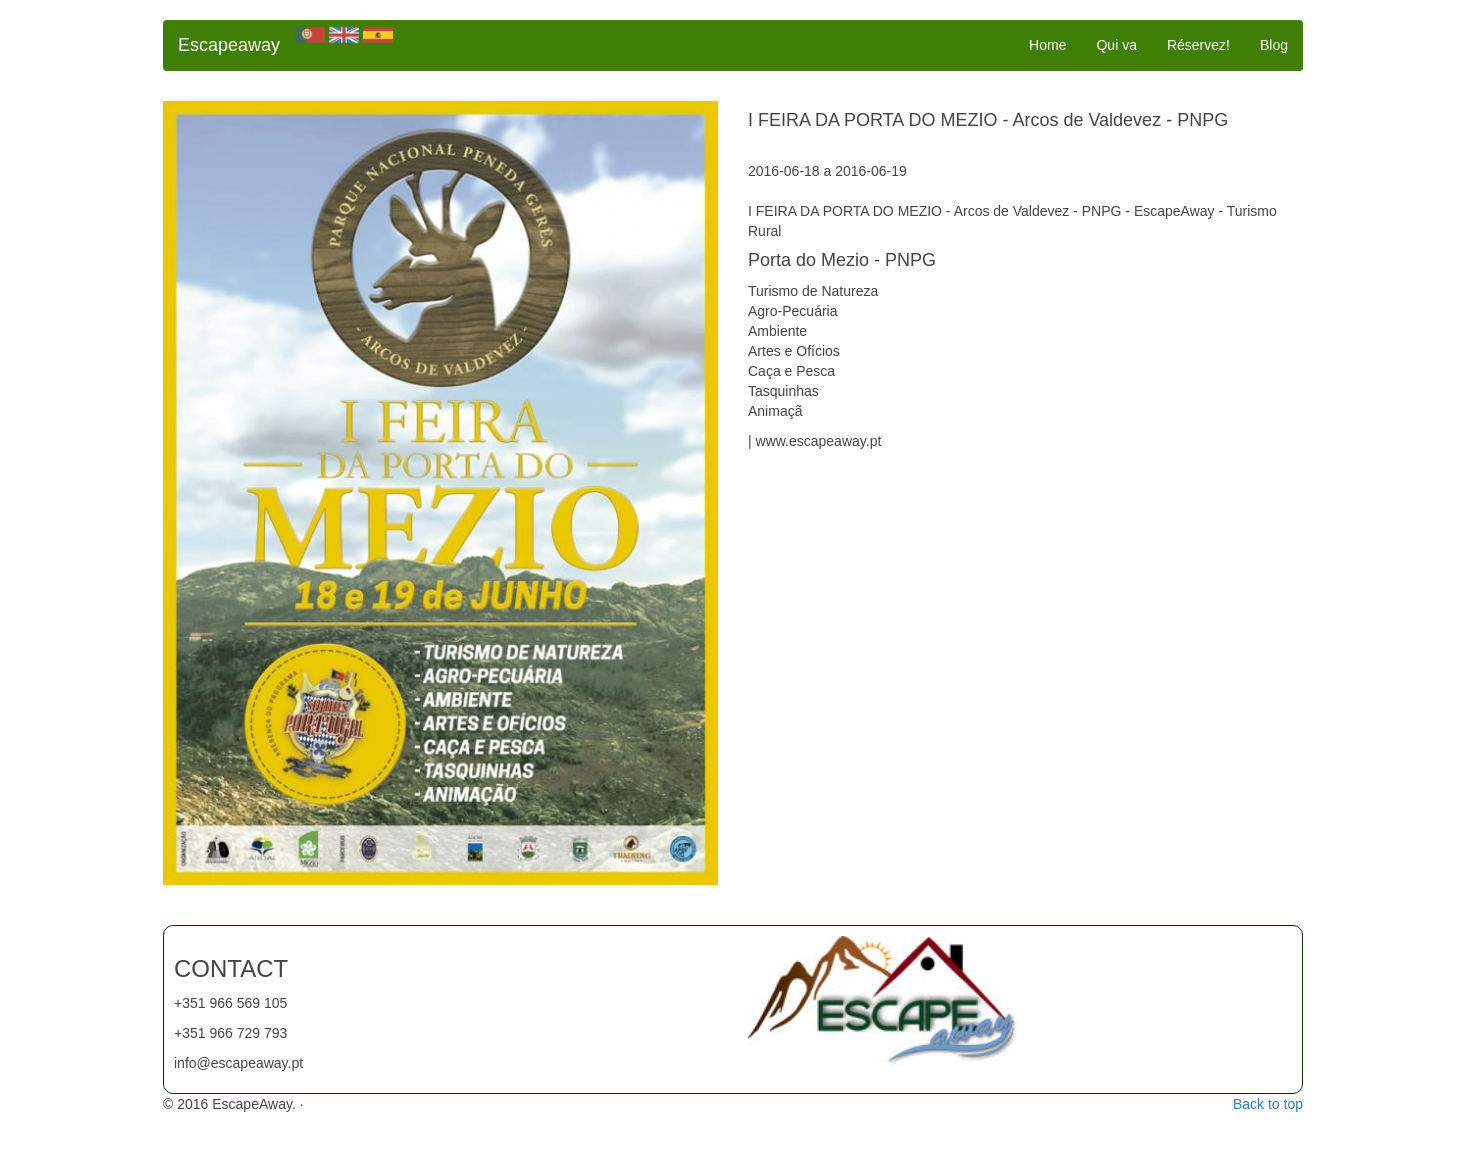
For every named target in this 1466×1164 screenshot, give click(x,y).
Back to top (1268, 1104)
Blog (1274, 45)
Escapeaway (229, 45)
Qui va (1116, 45)
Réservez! (1198, 45)
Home (1047, 45)
